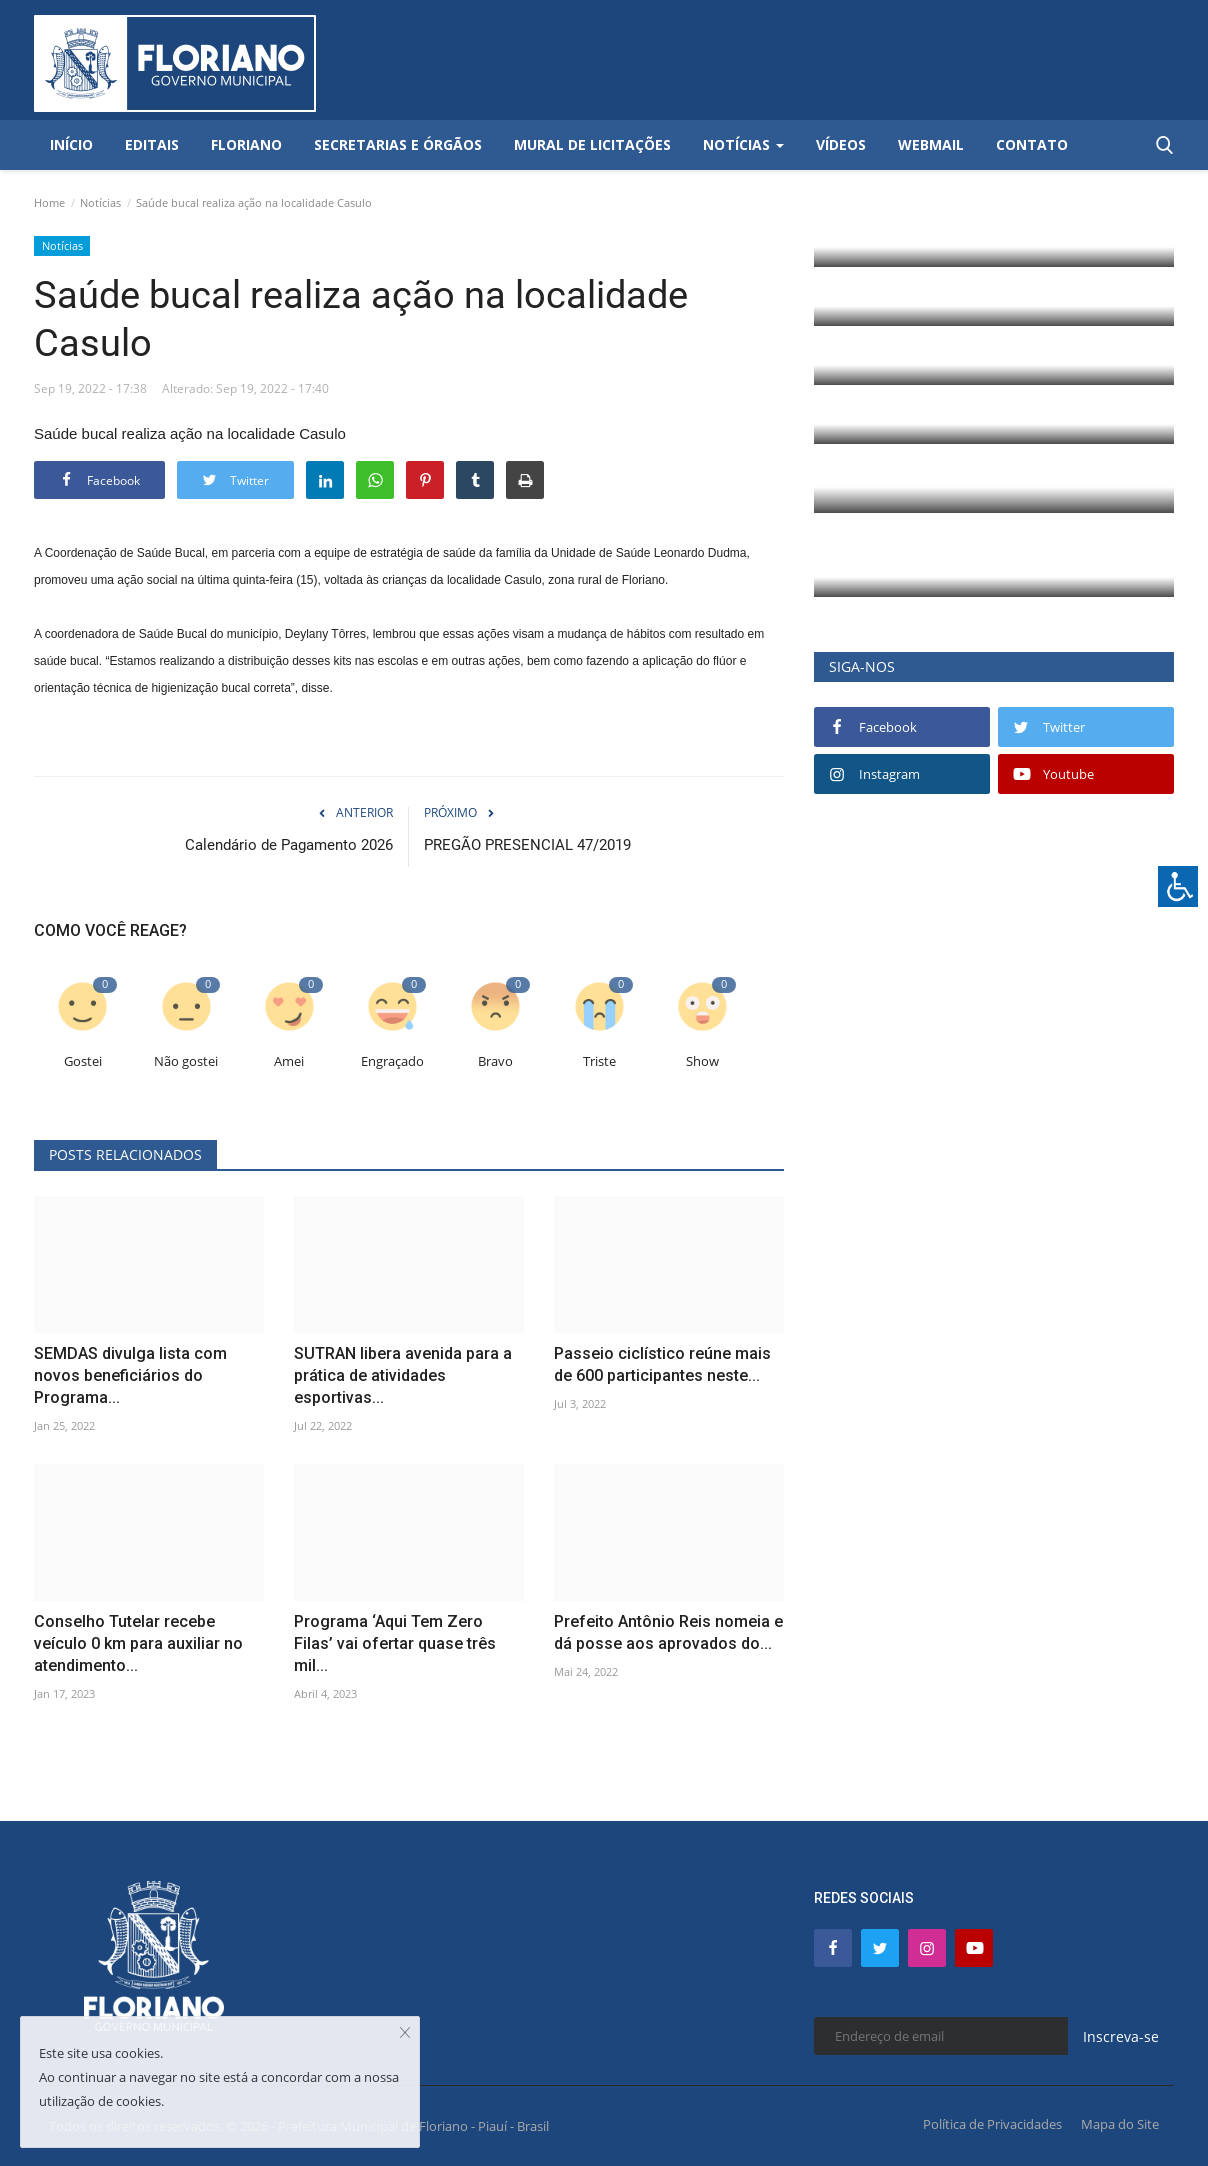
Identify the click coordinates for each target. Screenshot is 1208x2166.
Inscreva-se (1121, 2036)
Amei (289, 1061)
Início (71, 144)
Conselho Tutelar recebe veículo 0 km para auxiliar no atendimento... (138, 1643)
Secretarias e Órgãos (398, 144)
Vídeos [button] (841, 144)
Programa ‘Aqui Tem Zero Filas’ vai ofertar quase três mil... (395, 1643)
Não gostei (186, 1061)
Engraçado (392, 1061)
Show (702, 1061)
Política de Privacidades (992, 2124)
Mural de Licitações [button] (592, 144)
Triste (599, 1061)
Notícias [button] (743, 144)
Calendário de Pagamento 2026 (289, 845)
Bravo (495, 1061)
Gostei (83, 1061)
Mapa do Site (1120, 2124)
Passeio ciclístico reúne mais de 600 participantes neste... (662, 1364)
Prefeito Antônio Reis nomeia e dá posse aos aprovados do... (668, 1632)
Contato (1032, 144)
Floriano (246, 144)
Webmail (931, 144)
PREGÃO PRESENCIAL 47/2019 (527, 845)
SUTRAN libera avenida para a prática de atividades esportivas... (403, 1375)
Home (49, 202)
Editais (152, 144)
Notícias (100, 202)
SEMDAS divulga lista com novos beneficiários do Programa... (130, 1375)
